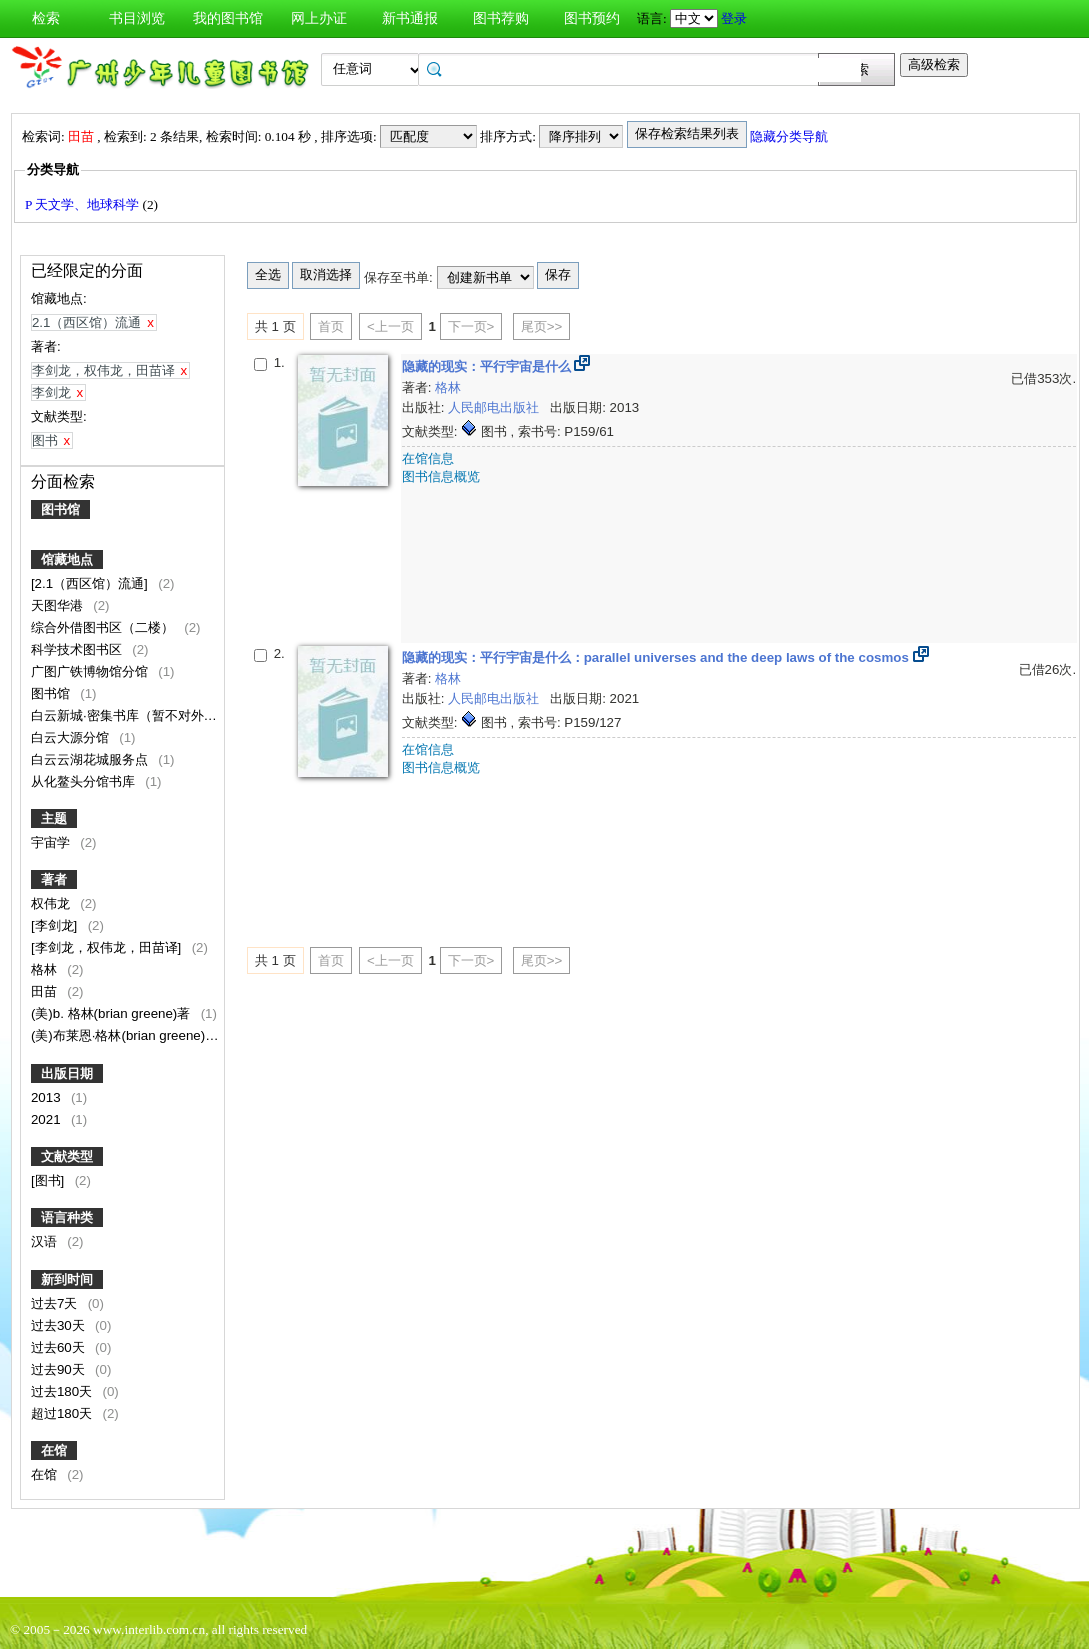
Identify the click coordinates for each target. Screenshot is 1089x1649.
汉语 (46, 1241)
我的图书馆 (228, 18)
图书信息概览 (441, 476)
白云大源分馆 (72, 737)
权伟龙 (52, 903)
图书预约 (592, 18)
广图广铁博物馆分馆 (91, 671)
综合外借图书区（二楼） (104, 627)
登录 (734, 18)
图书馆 (60, 509)
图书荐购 (501, 18)
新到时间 (67, 1279)
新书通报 (410, 18)
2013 (47, 1097)
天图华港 (59, 605)
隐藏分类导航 (789, 136)
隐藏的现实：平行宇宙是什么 (488, 366)
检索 (46, 18)
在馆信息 (428, 458)
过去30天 (60, 1325)
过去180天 (63, 1391)
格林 (46, 969)
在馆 (54, 1450)
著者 (54, 879)
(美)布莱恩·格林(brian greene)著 (126, 1035)
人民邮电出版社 (495, 407)
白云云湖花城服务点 (91, 759)
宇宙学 (52, 842)
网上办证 (319, 18)
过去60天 (60, 1347)
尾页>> (542, 326)
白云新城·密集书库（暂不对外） (125, 715)
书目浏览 (137, 18)
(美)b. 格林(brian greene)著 (112, 1013)
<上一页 (390, 326)
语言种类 (67, 1217)
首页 (331, 326)
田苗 (46, 991)
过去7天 (56, 1303)
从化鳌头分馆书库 (85, 781)
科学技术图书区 (78, 649)
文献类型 (67, 1156)
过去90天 (60, 1369)
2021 (47, 1119)
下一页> (471, 326)
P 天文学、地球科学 (84, 204)
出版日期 (67, 1073)
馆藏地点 (67, 559)
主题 (54, 818)
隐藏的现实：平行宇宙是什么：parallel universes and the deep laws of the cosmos (657, 657)
